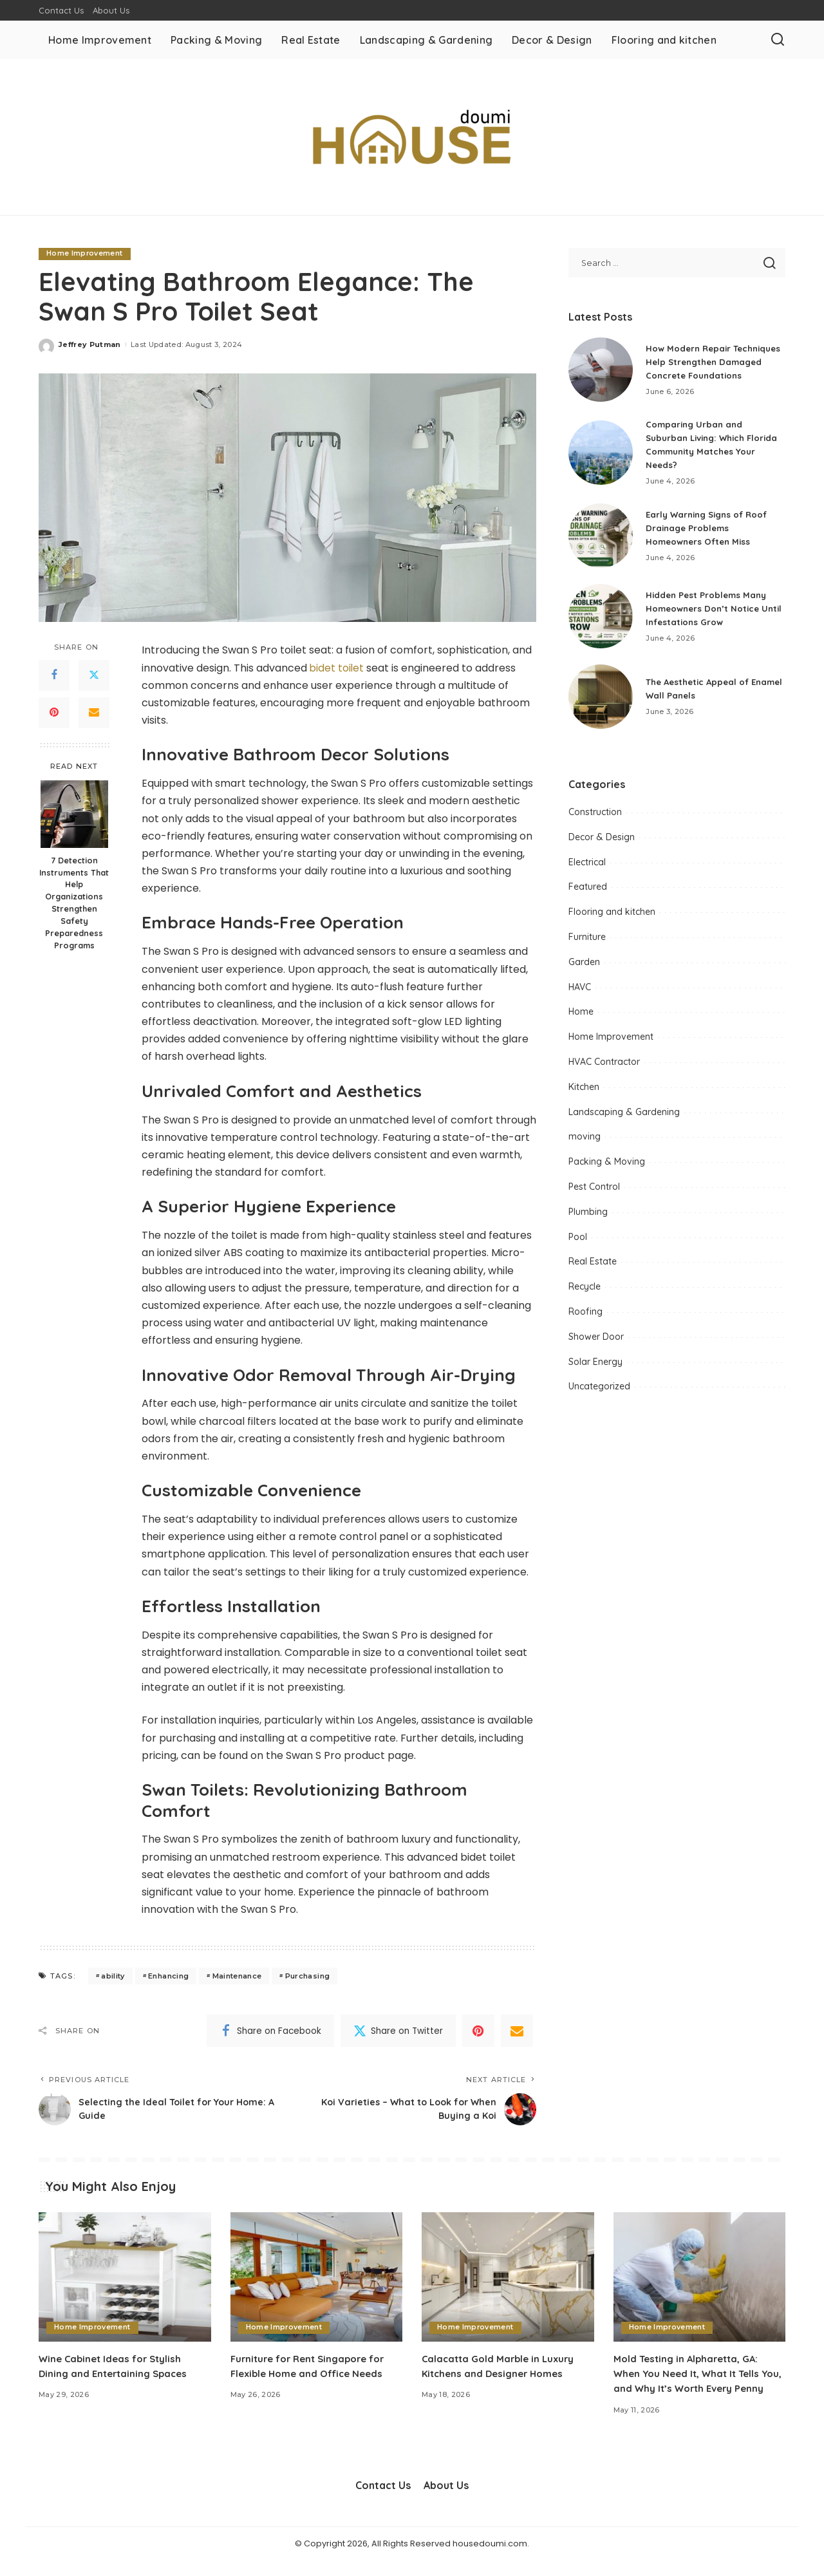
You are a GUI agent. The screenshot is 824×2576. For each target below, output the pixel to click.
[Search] (777, 40)
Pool (577, 1241)
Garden (584, 967)
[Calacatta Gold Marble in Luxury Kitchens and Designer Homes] (508, 2277)
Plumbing (588, 1217)
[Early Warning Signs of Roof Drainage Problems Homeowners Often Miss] (600, 541)
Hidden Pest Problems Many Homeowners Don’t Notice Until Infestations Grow (709, 613)
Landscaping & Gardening (624, 1116)
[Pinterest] (54, 712)
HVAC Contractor (604, 1067)
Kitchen (583, 1092)
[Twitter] (94, 675)
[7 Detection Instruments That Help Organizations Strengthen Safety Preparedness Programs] (74, 814)
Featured (587, 892)
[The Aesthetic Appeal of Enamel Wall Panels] (600, 702)
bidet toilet (337, 668)
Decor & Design (601, 842)
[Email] (94, 712)
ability (112, 1975)
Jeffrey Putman (90, 344)
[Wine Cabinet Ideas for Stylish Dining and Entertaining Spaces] (125, 2277)
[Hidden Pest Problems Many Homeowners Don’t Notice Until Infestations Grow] (600, 621)
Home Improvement (85, 253)
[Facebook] (54, 675)
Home (581, 1016)
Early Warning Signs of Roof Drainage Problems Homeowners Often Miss (711, 532)
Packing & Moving (606, 1166)
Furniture (587, 942)
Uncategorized (599, 1391)
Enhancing (168, 1975)
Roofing (585, 1316)
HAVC (579, 991)
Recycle (584, 1291)
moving (584, 1141)
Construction (595, 817)
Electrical (587, 866)
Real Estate (592, 1266)
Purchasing (307, 1975)
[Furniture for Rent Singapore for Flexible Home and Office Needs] (316, 2277)
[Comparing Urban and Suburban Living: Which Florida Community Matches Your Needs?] (600, 458)
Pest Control (594, 1192)
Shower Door (596, 1341)
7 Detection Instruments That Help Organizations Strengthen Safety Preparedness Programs (74, 902)
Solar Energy (595, 1366)
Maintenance (237, 1975)
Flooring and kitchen (611, 917)
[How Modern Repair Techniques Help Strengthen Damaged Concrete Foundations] (600, 372)
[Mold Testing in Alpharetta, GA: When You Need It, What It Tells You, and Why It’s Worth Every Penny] (699, 2277)
